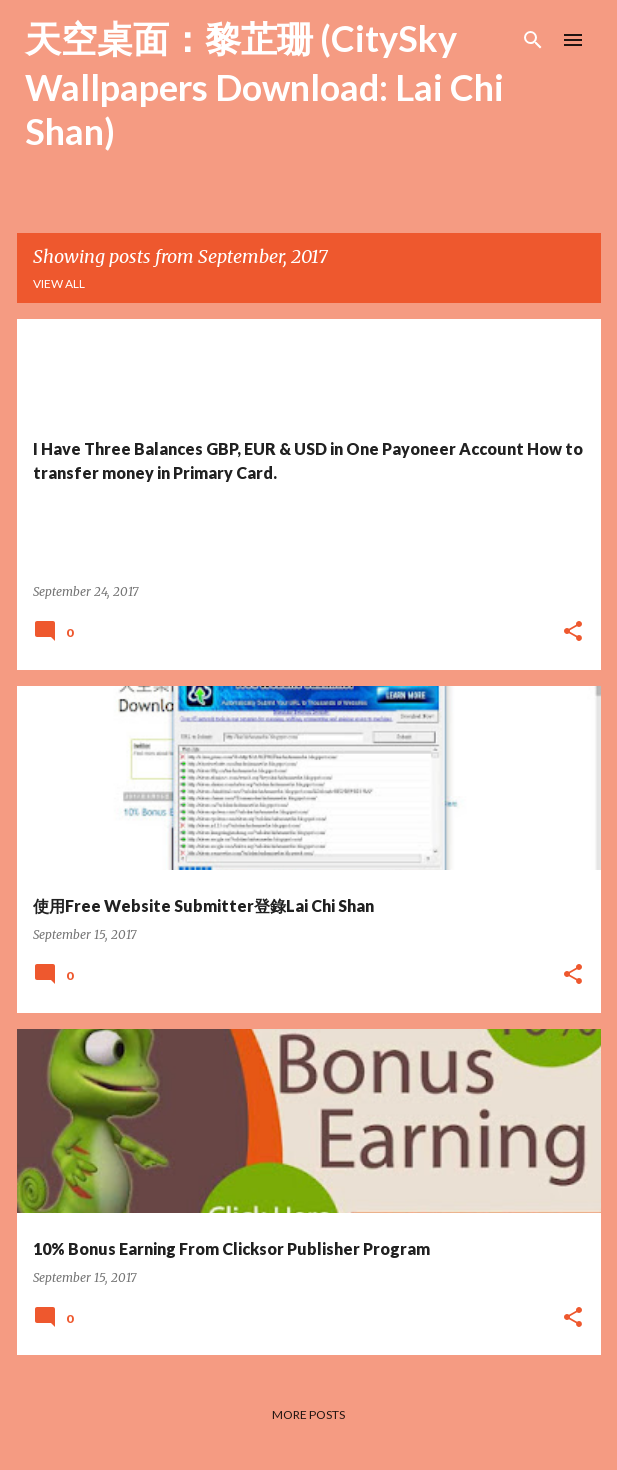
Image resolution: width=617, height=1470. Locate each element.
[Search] (533, 40)
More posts (308, 1414)
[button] (573, 632)
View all (59, 283)
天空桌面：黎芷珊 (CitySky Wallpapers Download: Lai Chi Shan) (264, 84)
